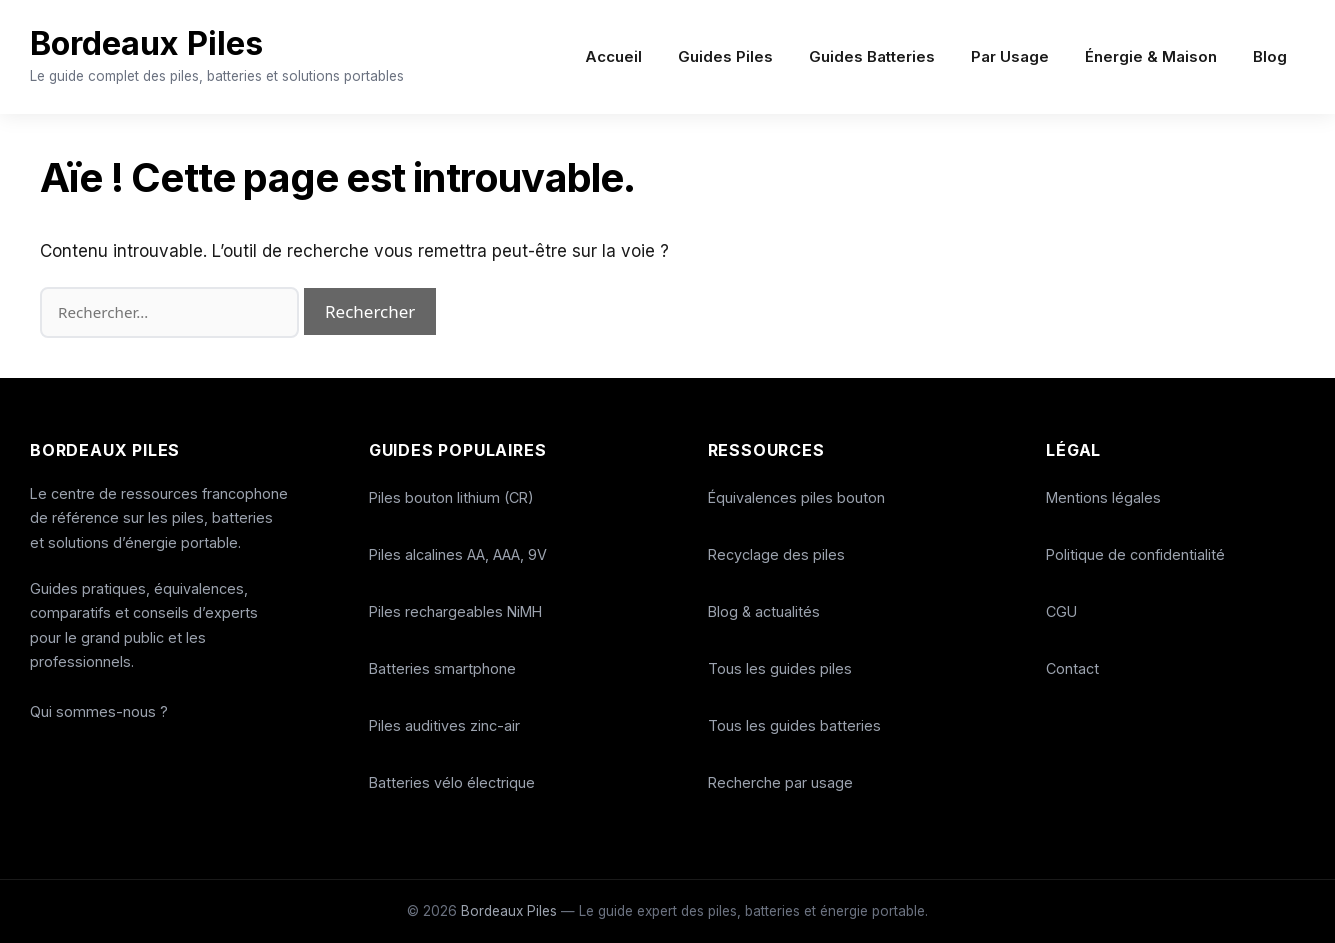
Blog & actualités (764, 611)
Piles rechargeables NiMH (455, 611)
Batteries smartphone (442, 668)
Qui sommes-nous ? (99, 711)
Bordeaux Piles (193, 38)
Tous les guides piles (780, 668)
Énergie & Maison (1151, 56)
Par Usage (1010, 56)
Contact (1072, 668)
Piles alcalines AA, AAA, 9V (458, 554)
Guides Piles (725, 56)
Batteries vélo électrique (452, 782)
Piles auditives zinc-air (444, 725)
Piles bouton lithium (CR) (451, 497)
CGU (1061, 611)
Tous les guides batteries (794, 725)
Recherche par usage (780, 782)
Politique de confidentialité (1135, 554)
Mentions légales (1103, 497)
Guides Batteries (872, 56)
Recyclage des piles (776, 554)
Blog (1270, 56)
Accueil (613, 56)
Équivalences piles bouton (796, 497)
